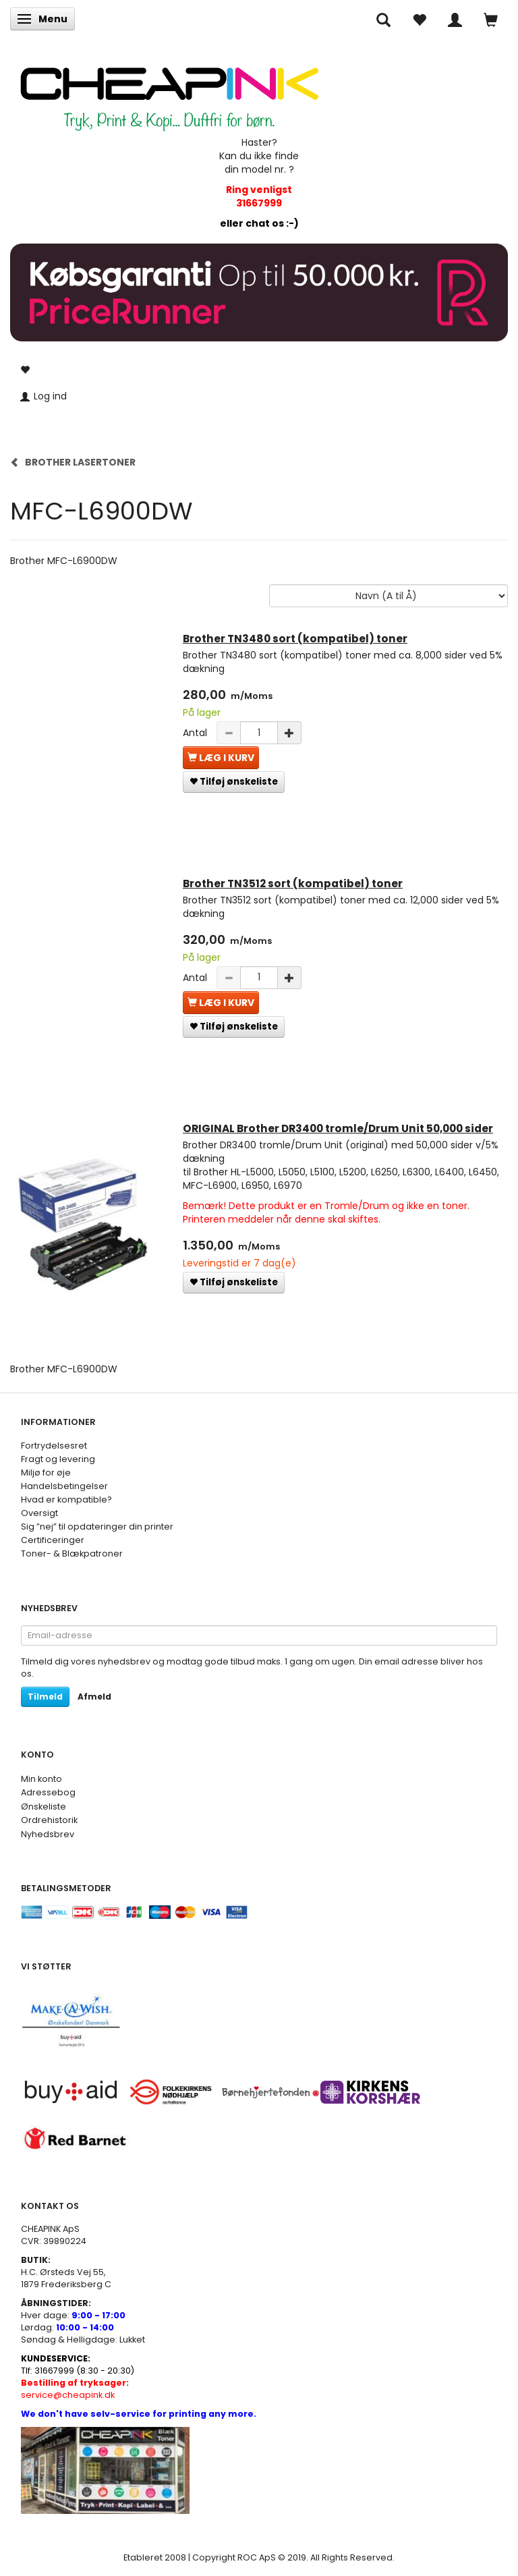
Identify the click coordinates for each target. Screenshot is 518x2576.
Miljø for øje (46, 1472)
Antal (196, 732)
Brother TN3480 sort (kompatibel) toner (295, 639)
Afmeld (94, 1696)
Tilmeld (45, 1696)
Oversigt (39, 1513)
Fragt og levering (58, 1459)
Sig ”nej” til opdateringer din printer (97, 1526)
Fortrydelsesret (54, 1445)
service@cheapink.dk (75, 2389)
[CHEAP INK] (169, 92)
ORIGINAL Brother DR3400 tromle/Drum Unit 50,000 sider (338, 1128)
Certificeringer (52, 1540)
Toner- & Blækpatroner (72, 1553)
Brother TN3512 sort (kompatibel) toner (293, 883)
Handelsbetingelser (64, 1486)
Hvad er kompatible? (66, 1499)
